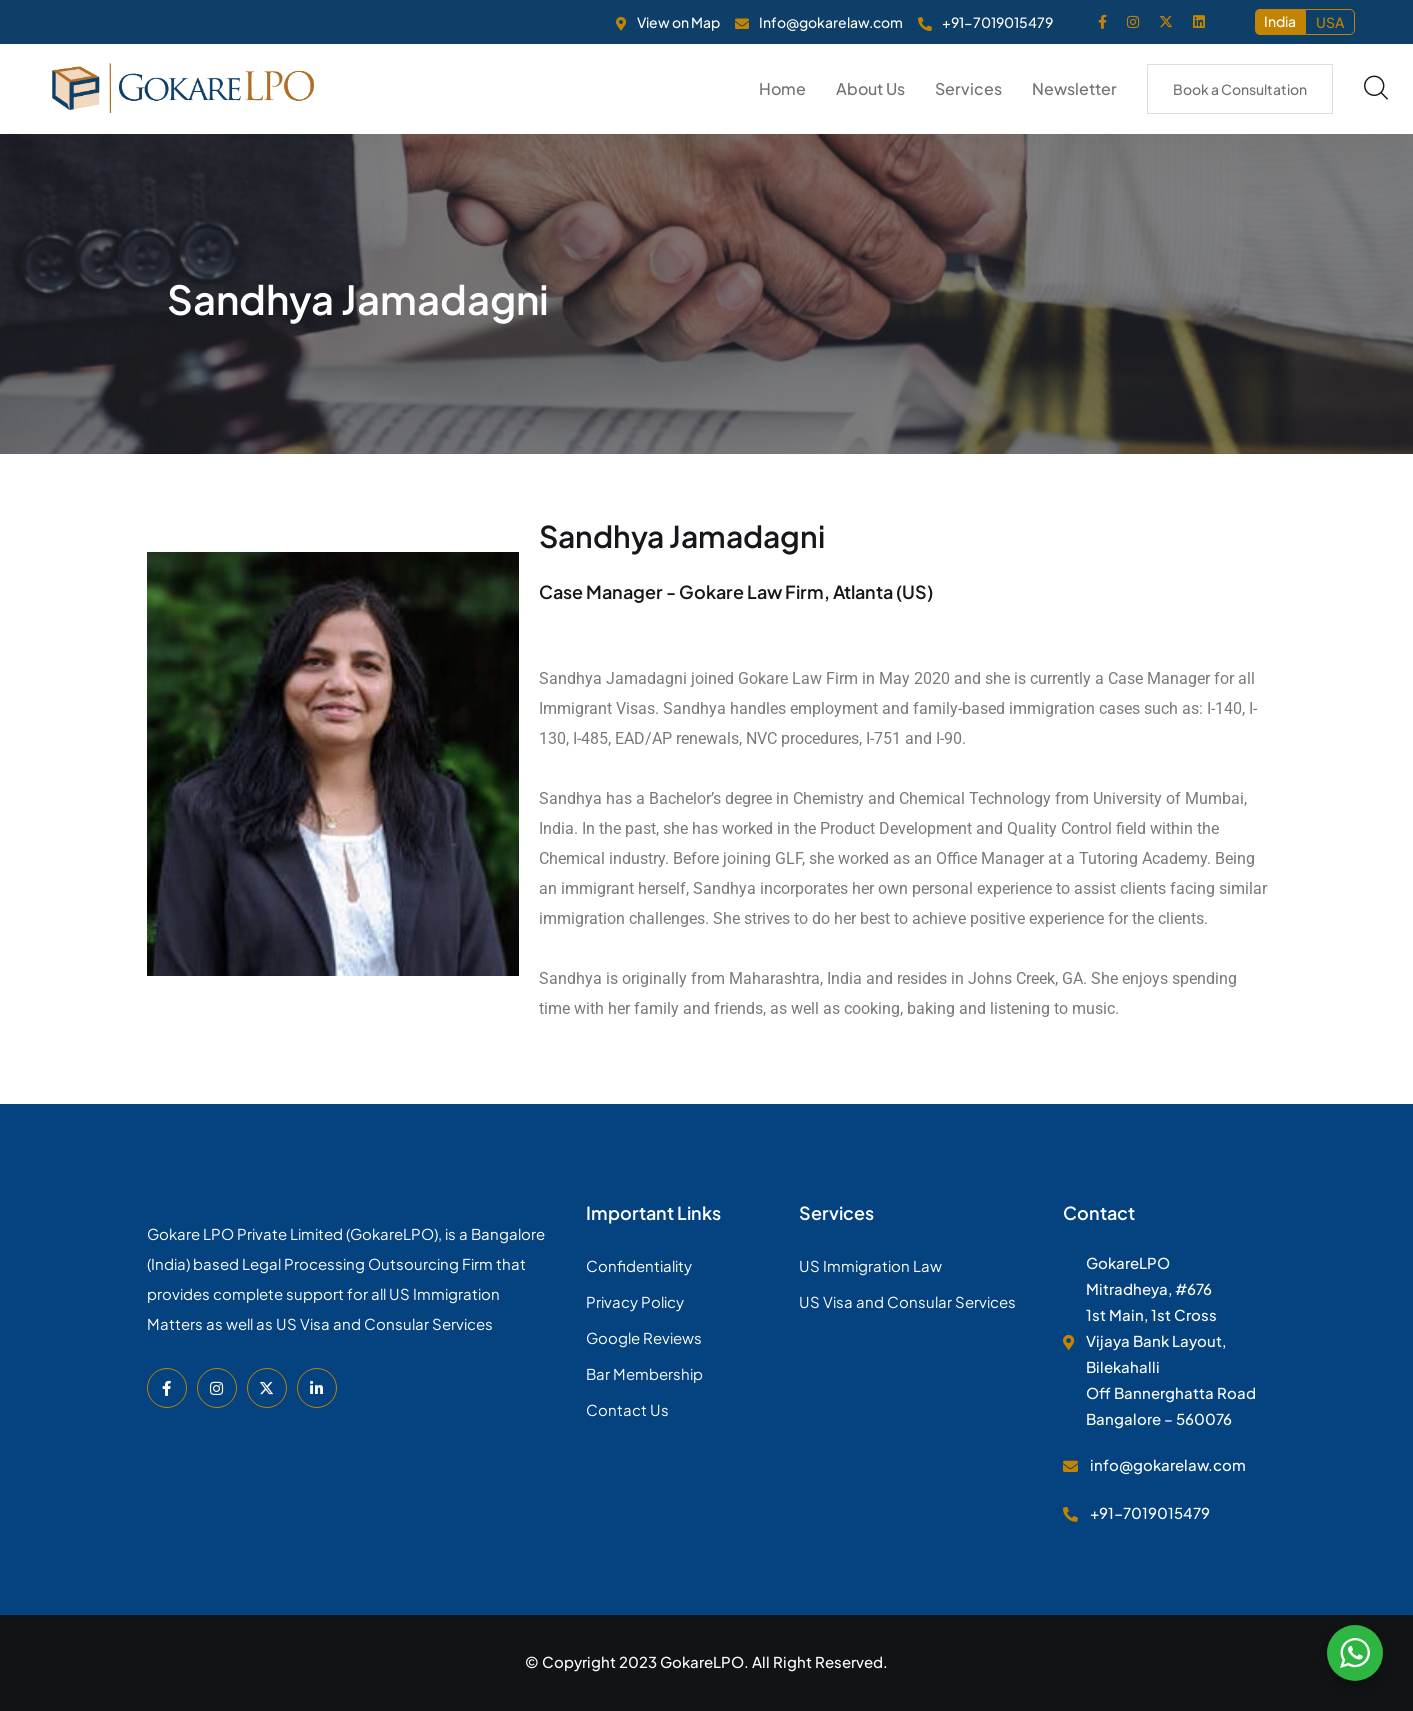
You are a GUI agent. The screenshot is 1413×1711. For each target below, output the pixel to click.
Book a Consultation (1240, 89)
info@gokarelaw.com (1168, 1464)
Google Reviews (644, 1337)
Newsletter (1074, 88)
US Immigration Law (870, 1265)
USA (1330, 22)
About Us (870, 88)
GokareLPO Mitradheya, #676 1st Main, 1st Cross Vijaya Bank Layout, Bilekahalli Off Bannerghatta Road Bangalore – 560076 (1171, 1340)
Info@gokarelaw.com (831, 22)
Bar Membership (644, 1373)
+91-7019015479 (997, 22)
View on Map (678, 22)
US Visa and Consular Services (907, 1301)
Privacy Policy (635, 1301)
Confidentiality (639, 1265)
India (1280, 21)
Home (782, 88)
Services (968, 88)
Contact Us (627, 1409)
